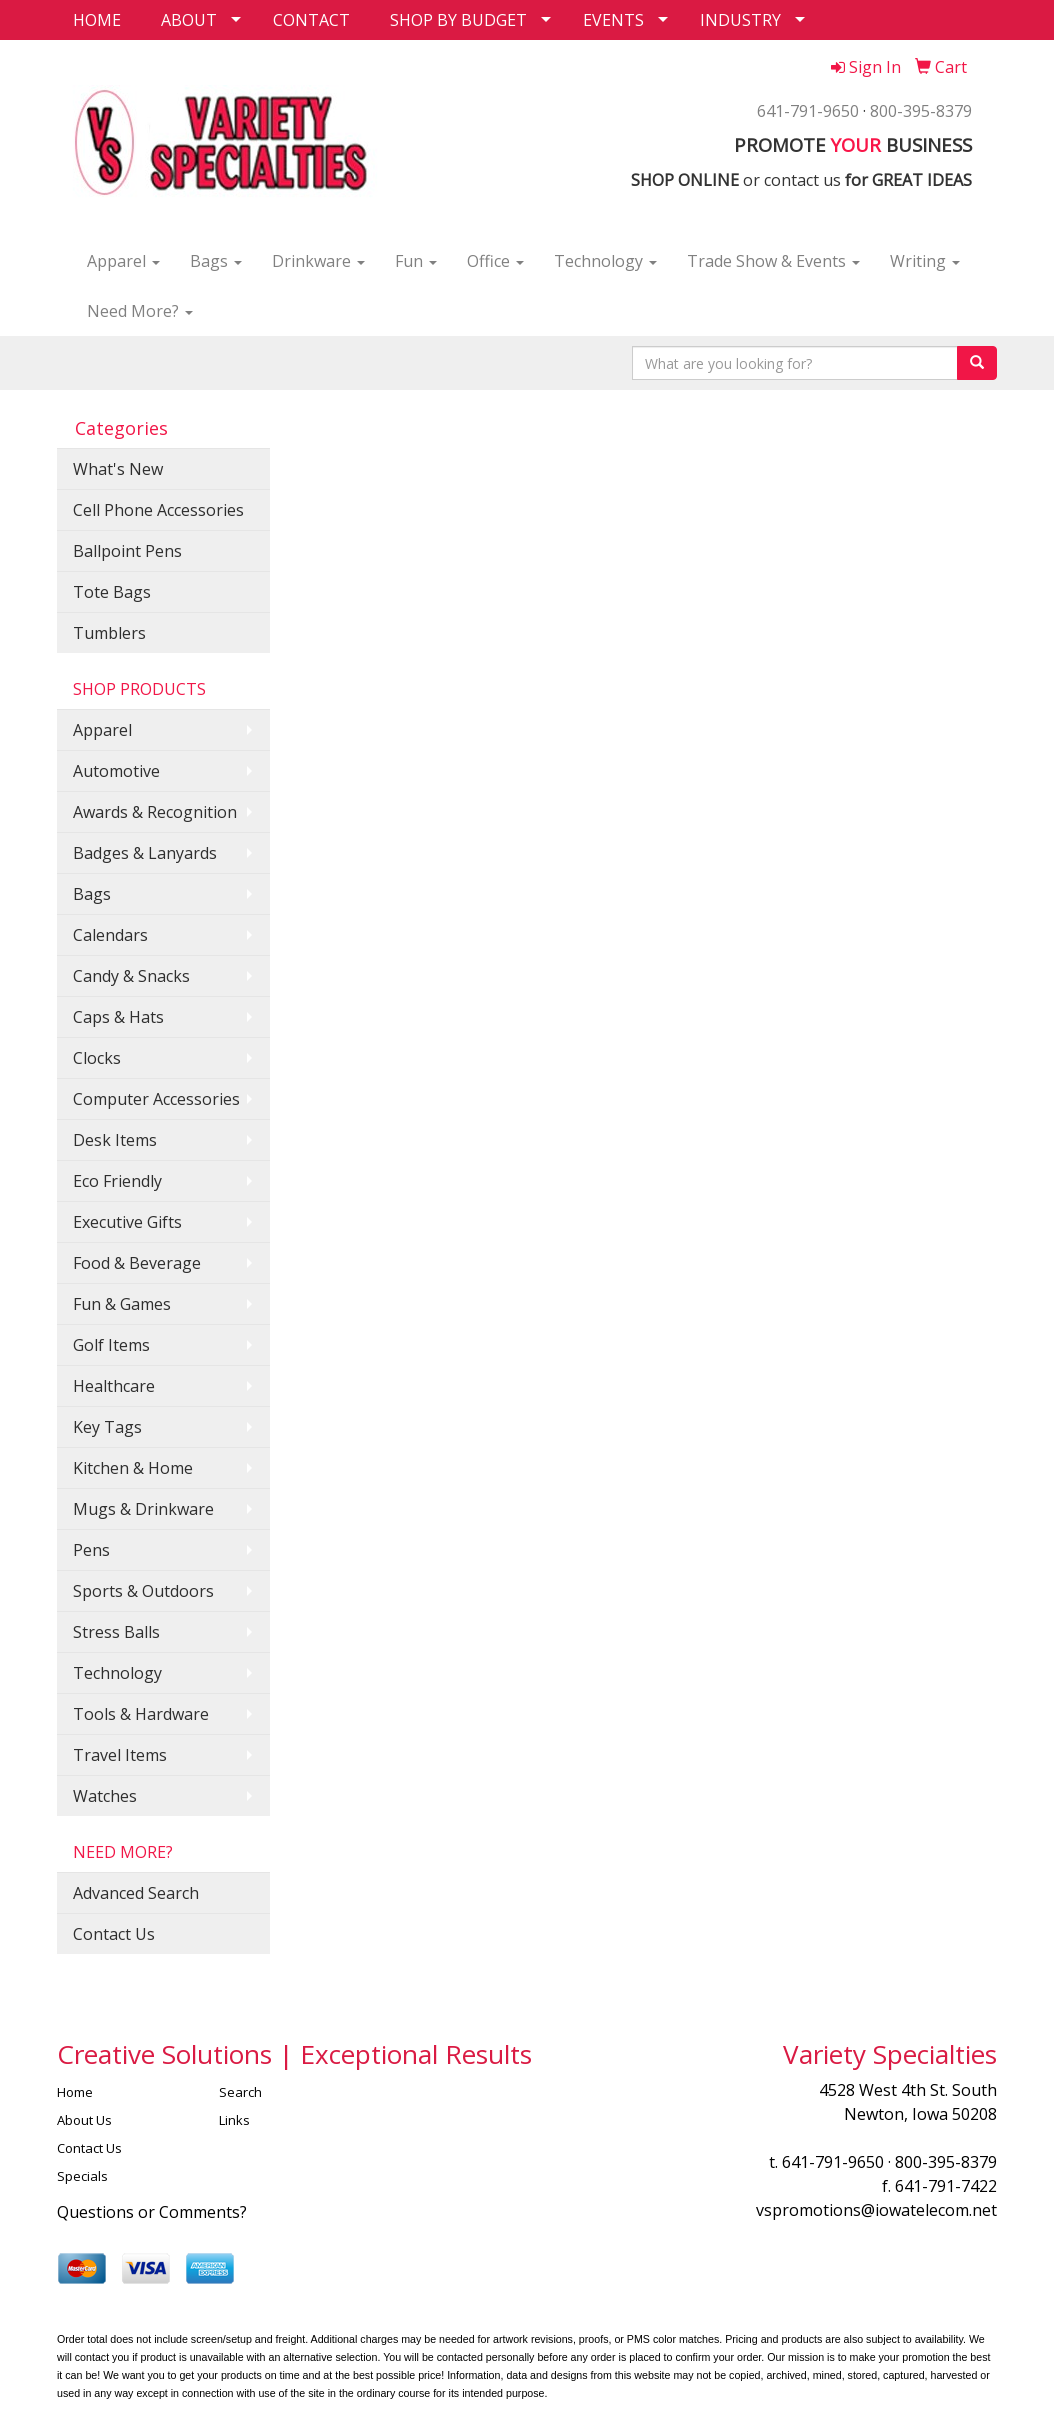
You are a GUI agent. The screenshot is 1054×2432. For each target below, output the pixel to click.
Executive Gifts (127, 1222)
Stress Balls (116, 1632)
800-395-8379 (921, 111)
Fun (416, 261)
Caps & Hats (118, 1017)
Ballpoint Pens (127, 551)
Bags (216, 261)
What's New (118, 469)
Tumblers (109, 633)
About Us (84, 2120)
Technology (605, 261)
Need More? (140, 311)
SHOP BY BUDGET (458, 20)
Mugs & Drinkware (143, 1509)
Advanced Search (136, 1893)
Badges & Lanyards (145, 853)
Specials (82, 2176)
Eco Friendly (117, 1181)
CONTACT (311, 20)
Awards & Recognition (155, 812)
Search (240, 2092)
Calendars (110, 935)
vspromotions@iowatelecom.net (876, 2210)
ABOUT (189, 20)
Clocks (97, 1058)
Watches (105, 1796)
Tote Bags (112, 592)
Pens (91, 1550)
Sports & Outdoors (143, 1591)
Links (234, 2120)
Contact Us (114, 1934)
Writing (925, 261)
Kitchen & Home (133, 1468)
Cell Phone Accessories (158, 510)
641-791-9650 (808, 111)
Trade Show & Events (773, 261)
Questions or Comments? (152, 2212)
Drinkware (318, 261)
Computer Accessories (156, 1099)
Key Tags (107, 1427)
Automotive (116, 771)
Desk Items (115, 1140)
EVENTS (613, 20)
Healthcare (114, 1386)
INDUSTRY (740, 20)
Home (75, 2092)
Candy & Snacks (131, 976)
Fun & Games (122, 1304)
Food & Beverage (137, 1263)
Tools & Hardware (141, 1714)
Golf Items (111, 1345)
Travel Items (120, 1755)
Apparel (123, 261)
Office (495, 261)
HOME (97, 20)
